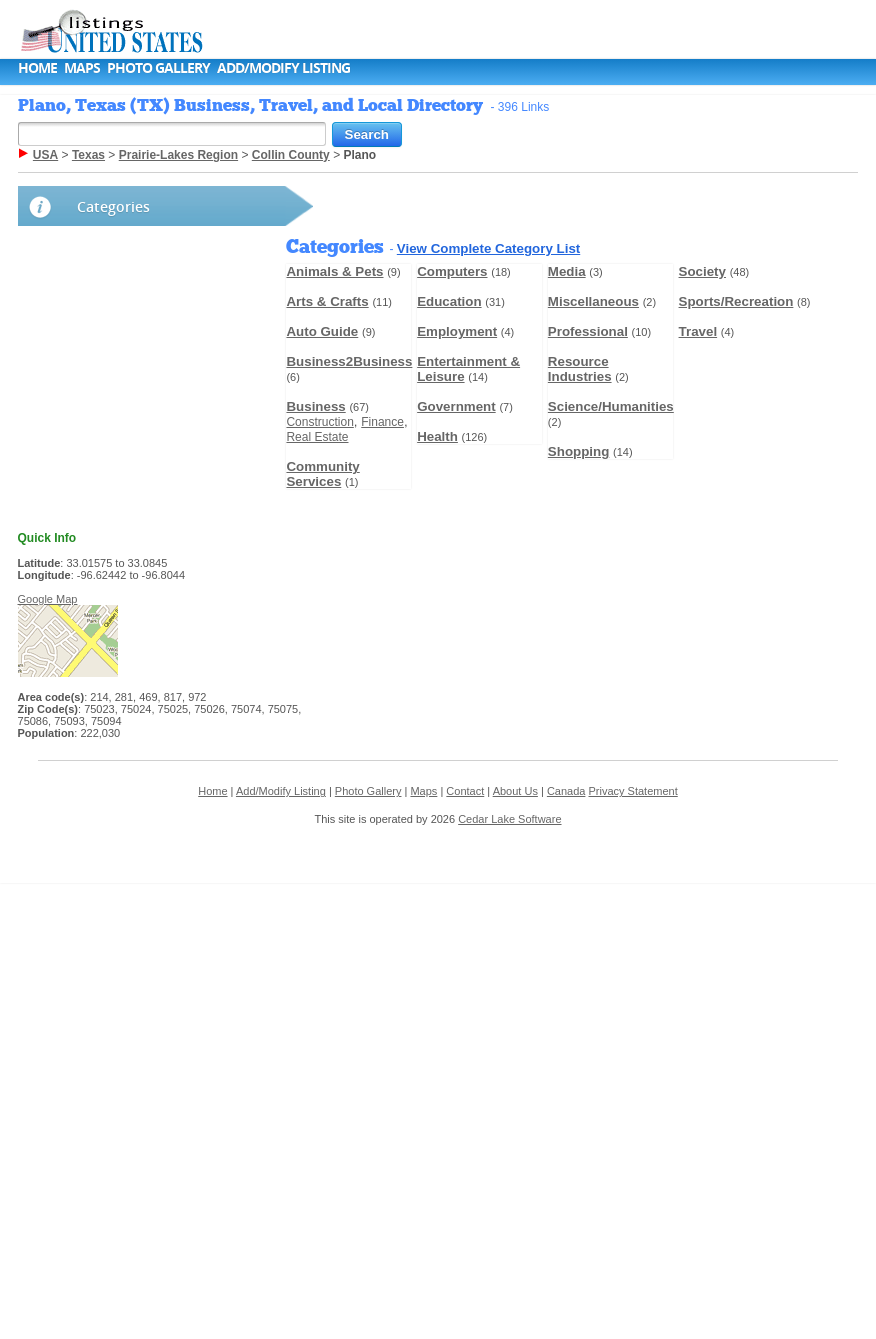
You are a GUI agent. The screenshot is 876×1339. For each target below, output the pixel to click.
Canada (566, 791)
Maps (82, 67)
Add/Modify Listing (283, 67)
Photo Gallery (158, 67)
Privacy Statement (632, 791)
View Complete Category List (488, 248)
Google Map (48, 599)
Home (37, 67)
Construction (319, 422)
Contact (465, 791)
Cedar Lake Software (509, 819)
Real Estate (317, 437)
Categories (113, 206)
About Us (515, 791)
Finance (382, 422)
